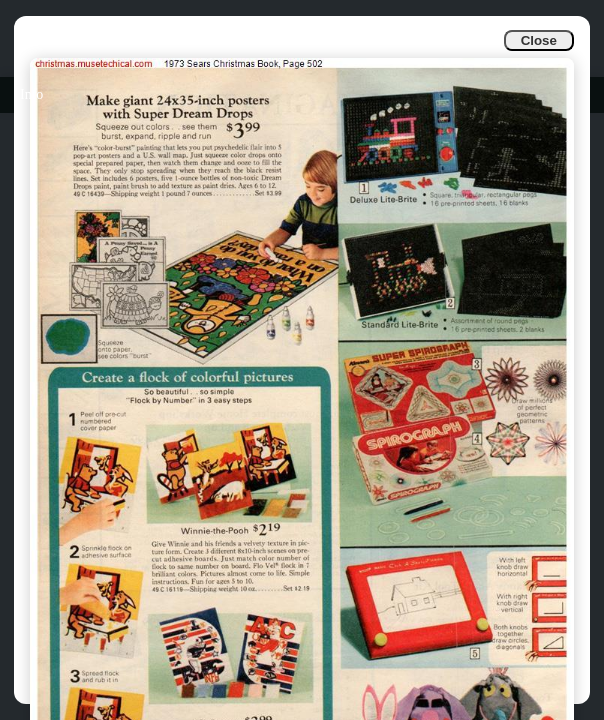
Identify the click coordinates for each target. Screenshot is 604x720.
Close (539, 40)
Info (31, 94)
